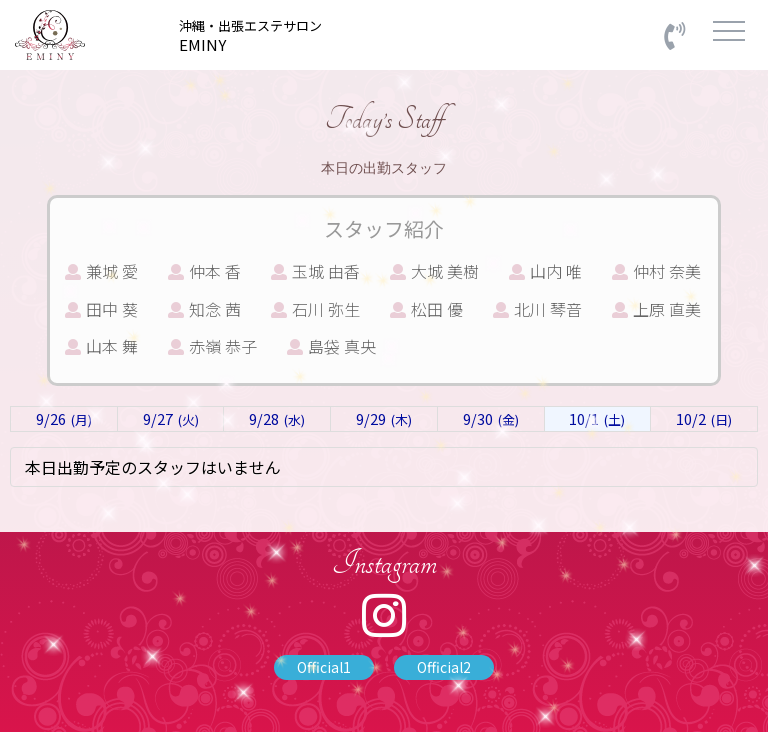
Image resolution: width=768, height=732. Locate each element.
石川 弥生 (315, 309)
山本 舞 (101, 346)
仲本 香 (204, 271)
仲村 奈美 (656, 271)
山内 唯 (545, 271)
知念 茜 (204, 309)
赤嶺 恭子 (212, 346)
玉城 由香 (315, 271)
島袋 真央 (331, 346)
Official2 (444, 667)
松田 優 (426, 309)
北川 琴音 (537, 309)
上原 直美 (656, 309)
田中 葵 (101, 309)
